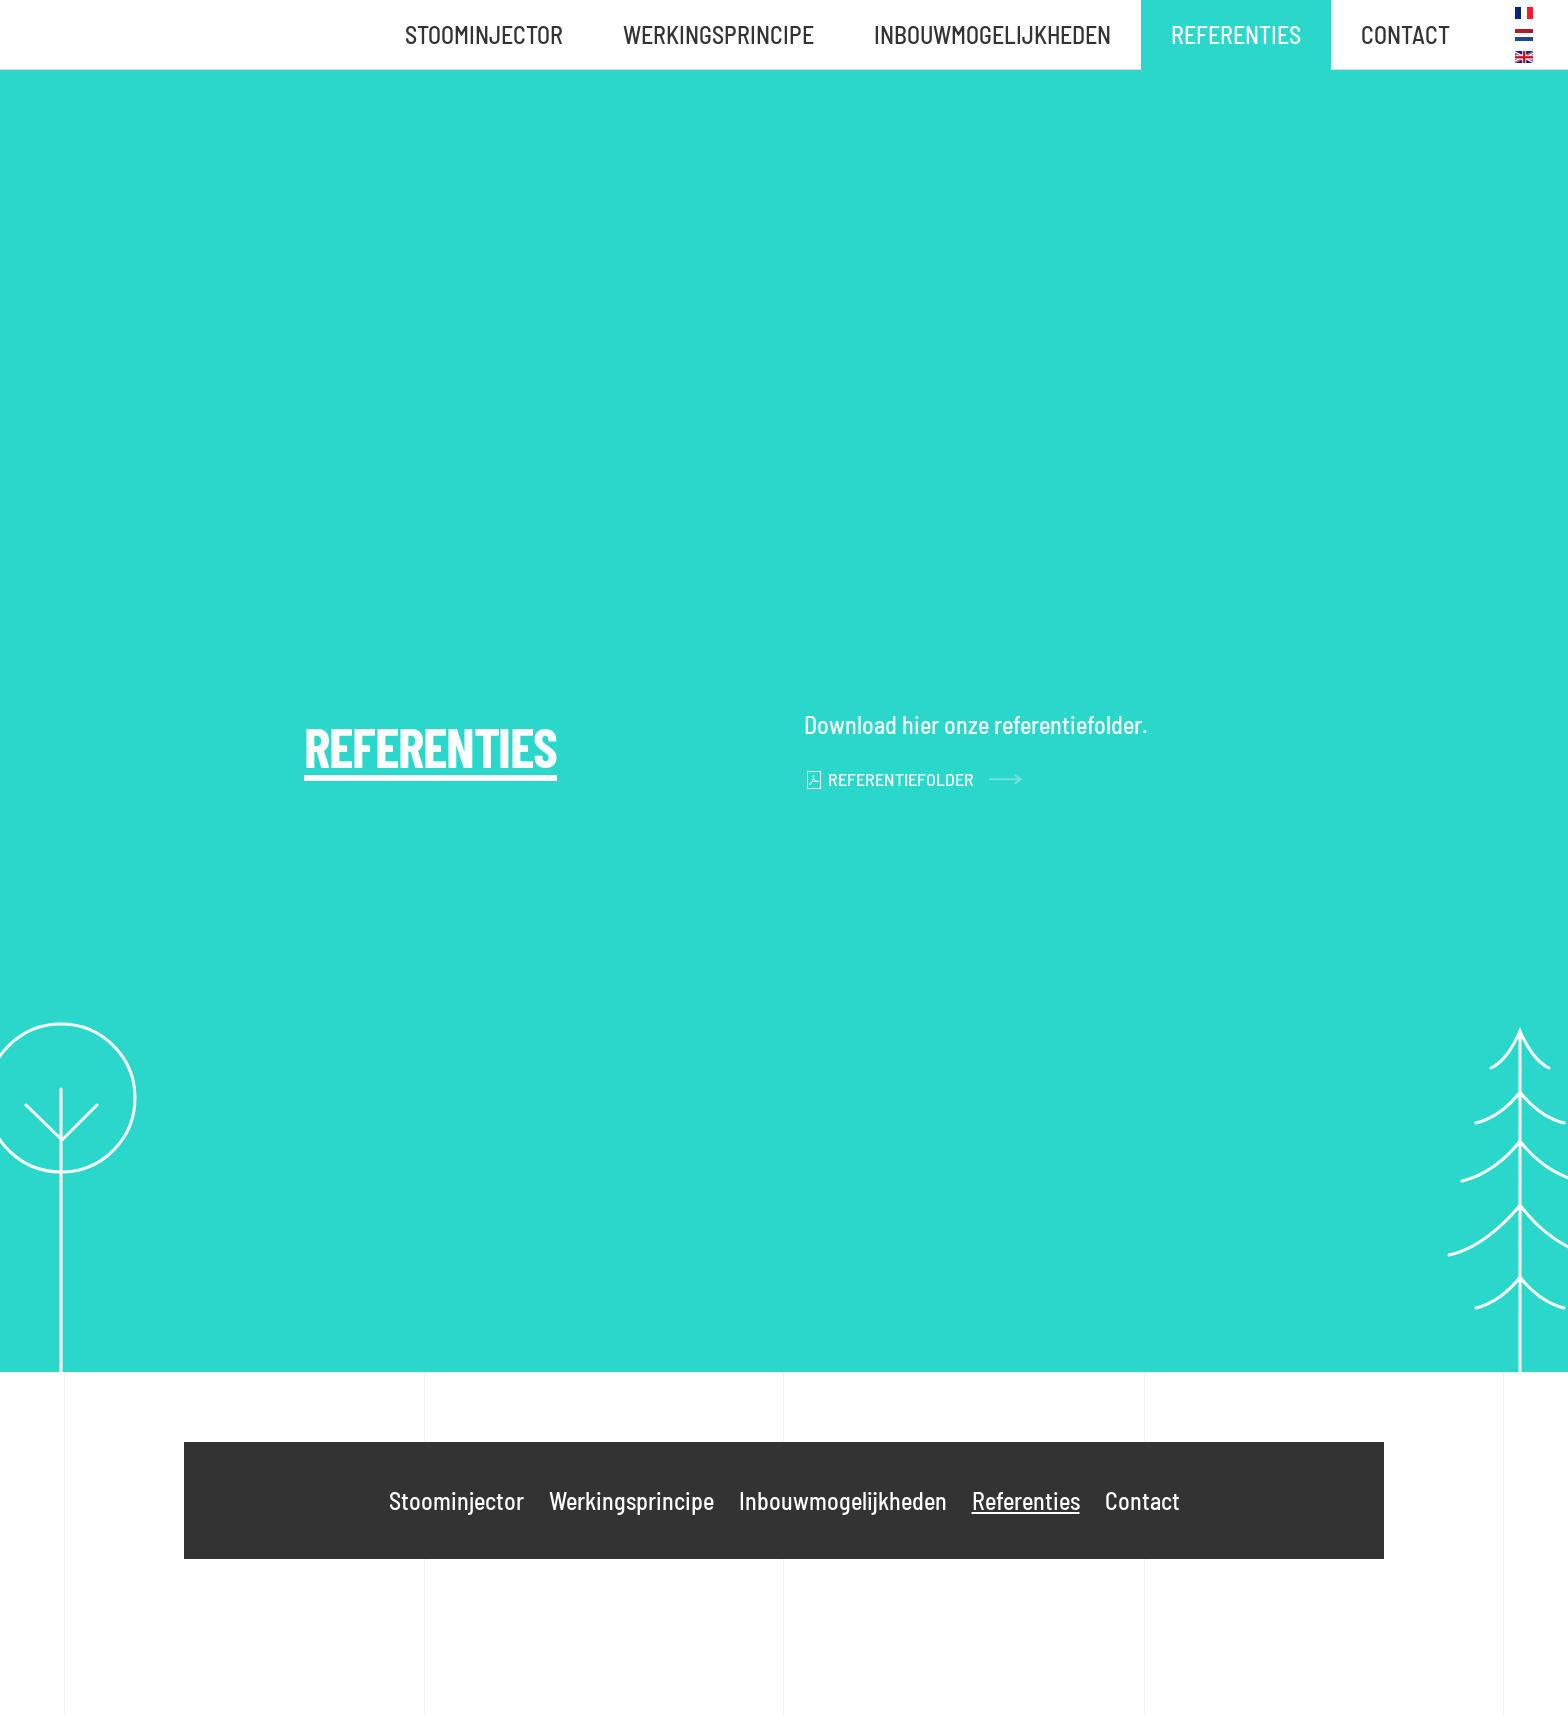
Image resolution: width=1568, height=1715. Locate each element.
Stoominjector (484, 34)
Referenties (1236, 34)
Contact (1405, 34)
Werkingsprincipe (718, 34)
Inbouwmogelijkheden (992, 34)
